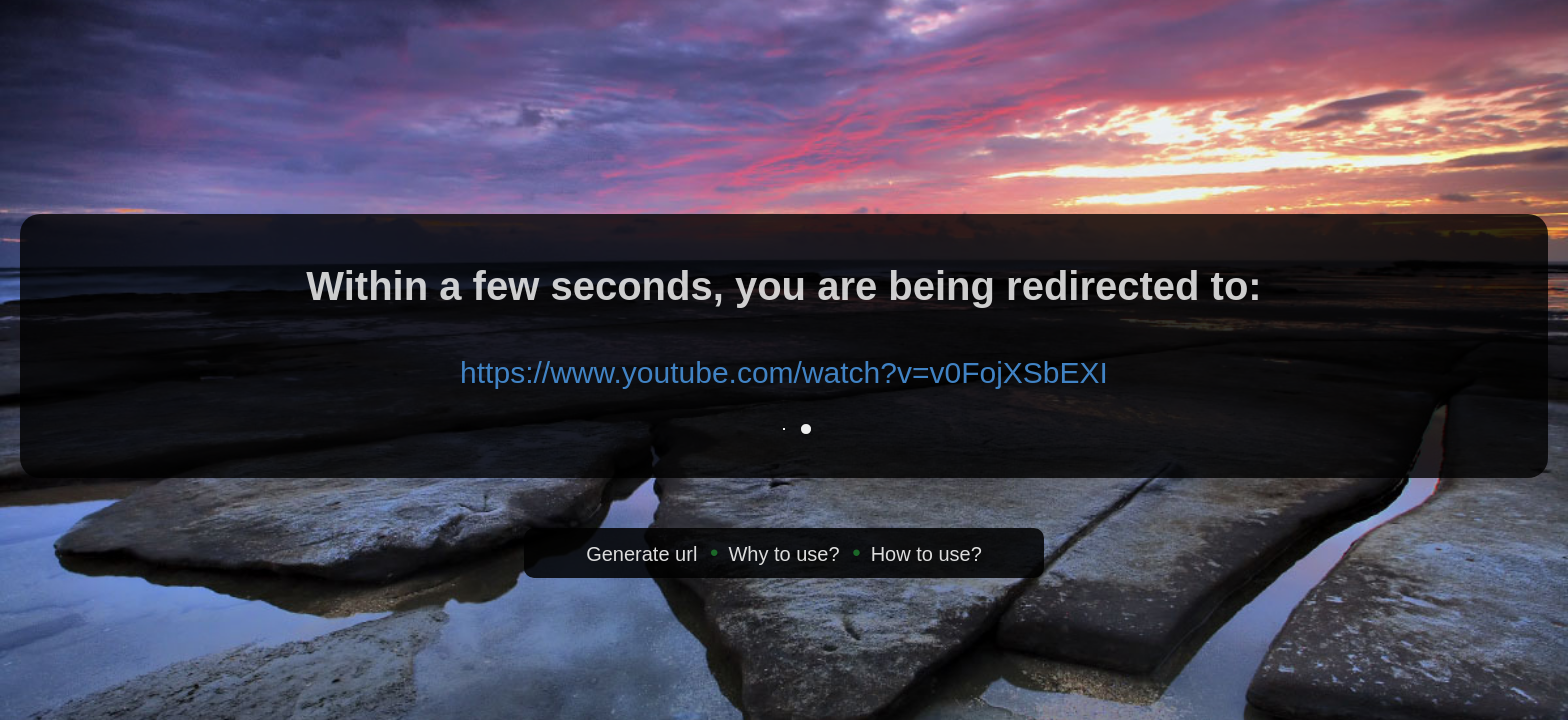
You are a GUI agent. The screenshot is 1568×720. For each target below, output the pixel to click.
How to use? (926, 554)
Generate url (641, 554)
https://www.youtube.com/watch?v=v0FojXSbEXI (784, 372)
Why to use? (783, 554)
